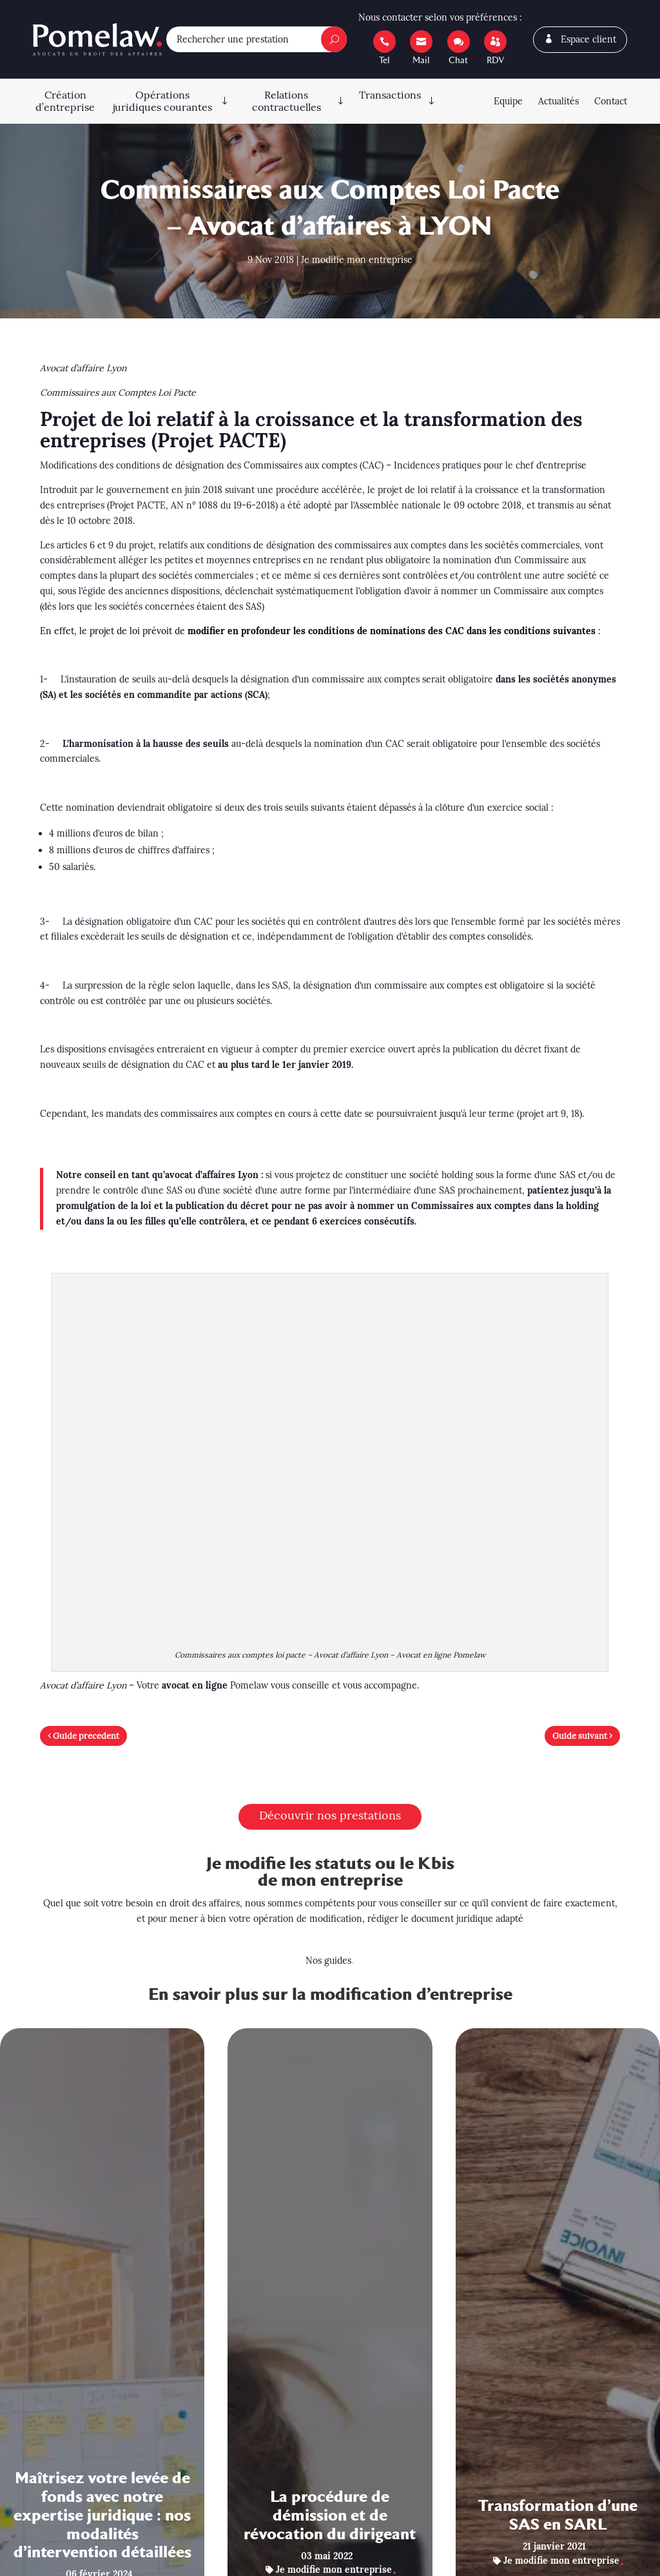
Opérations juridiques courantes (162, 100)
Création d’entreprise (65, 100)
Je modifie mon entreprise (356, 260)
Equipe (508, 101)
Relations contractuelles (286, 100)
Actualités (558, 101)
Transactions (390, 94)
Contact (610, 101)
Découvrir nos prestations (330, 1815)
